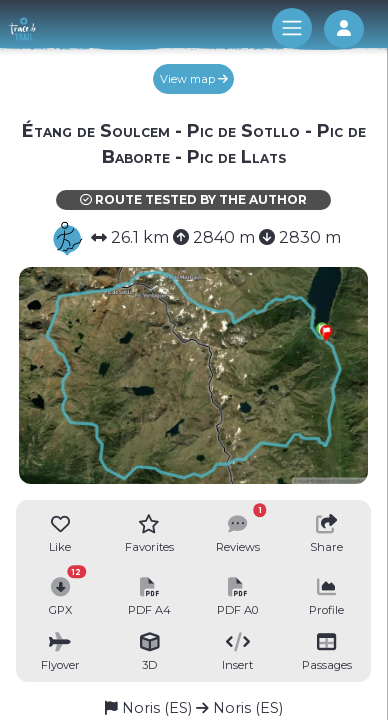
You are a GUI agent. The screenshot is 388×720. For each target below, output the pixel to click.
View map (194, 79)
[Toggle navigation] (292, 28)
